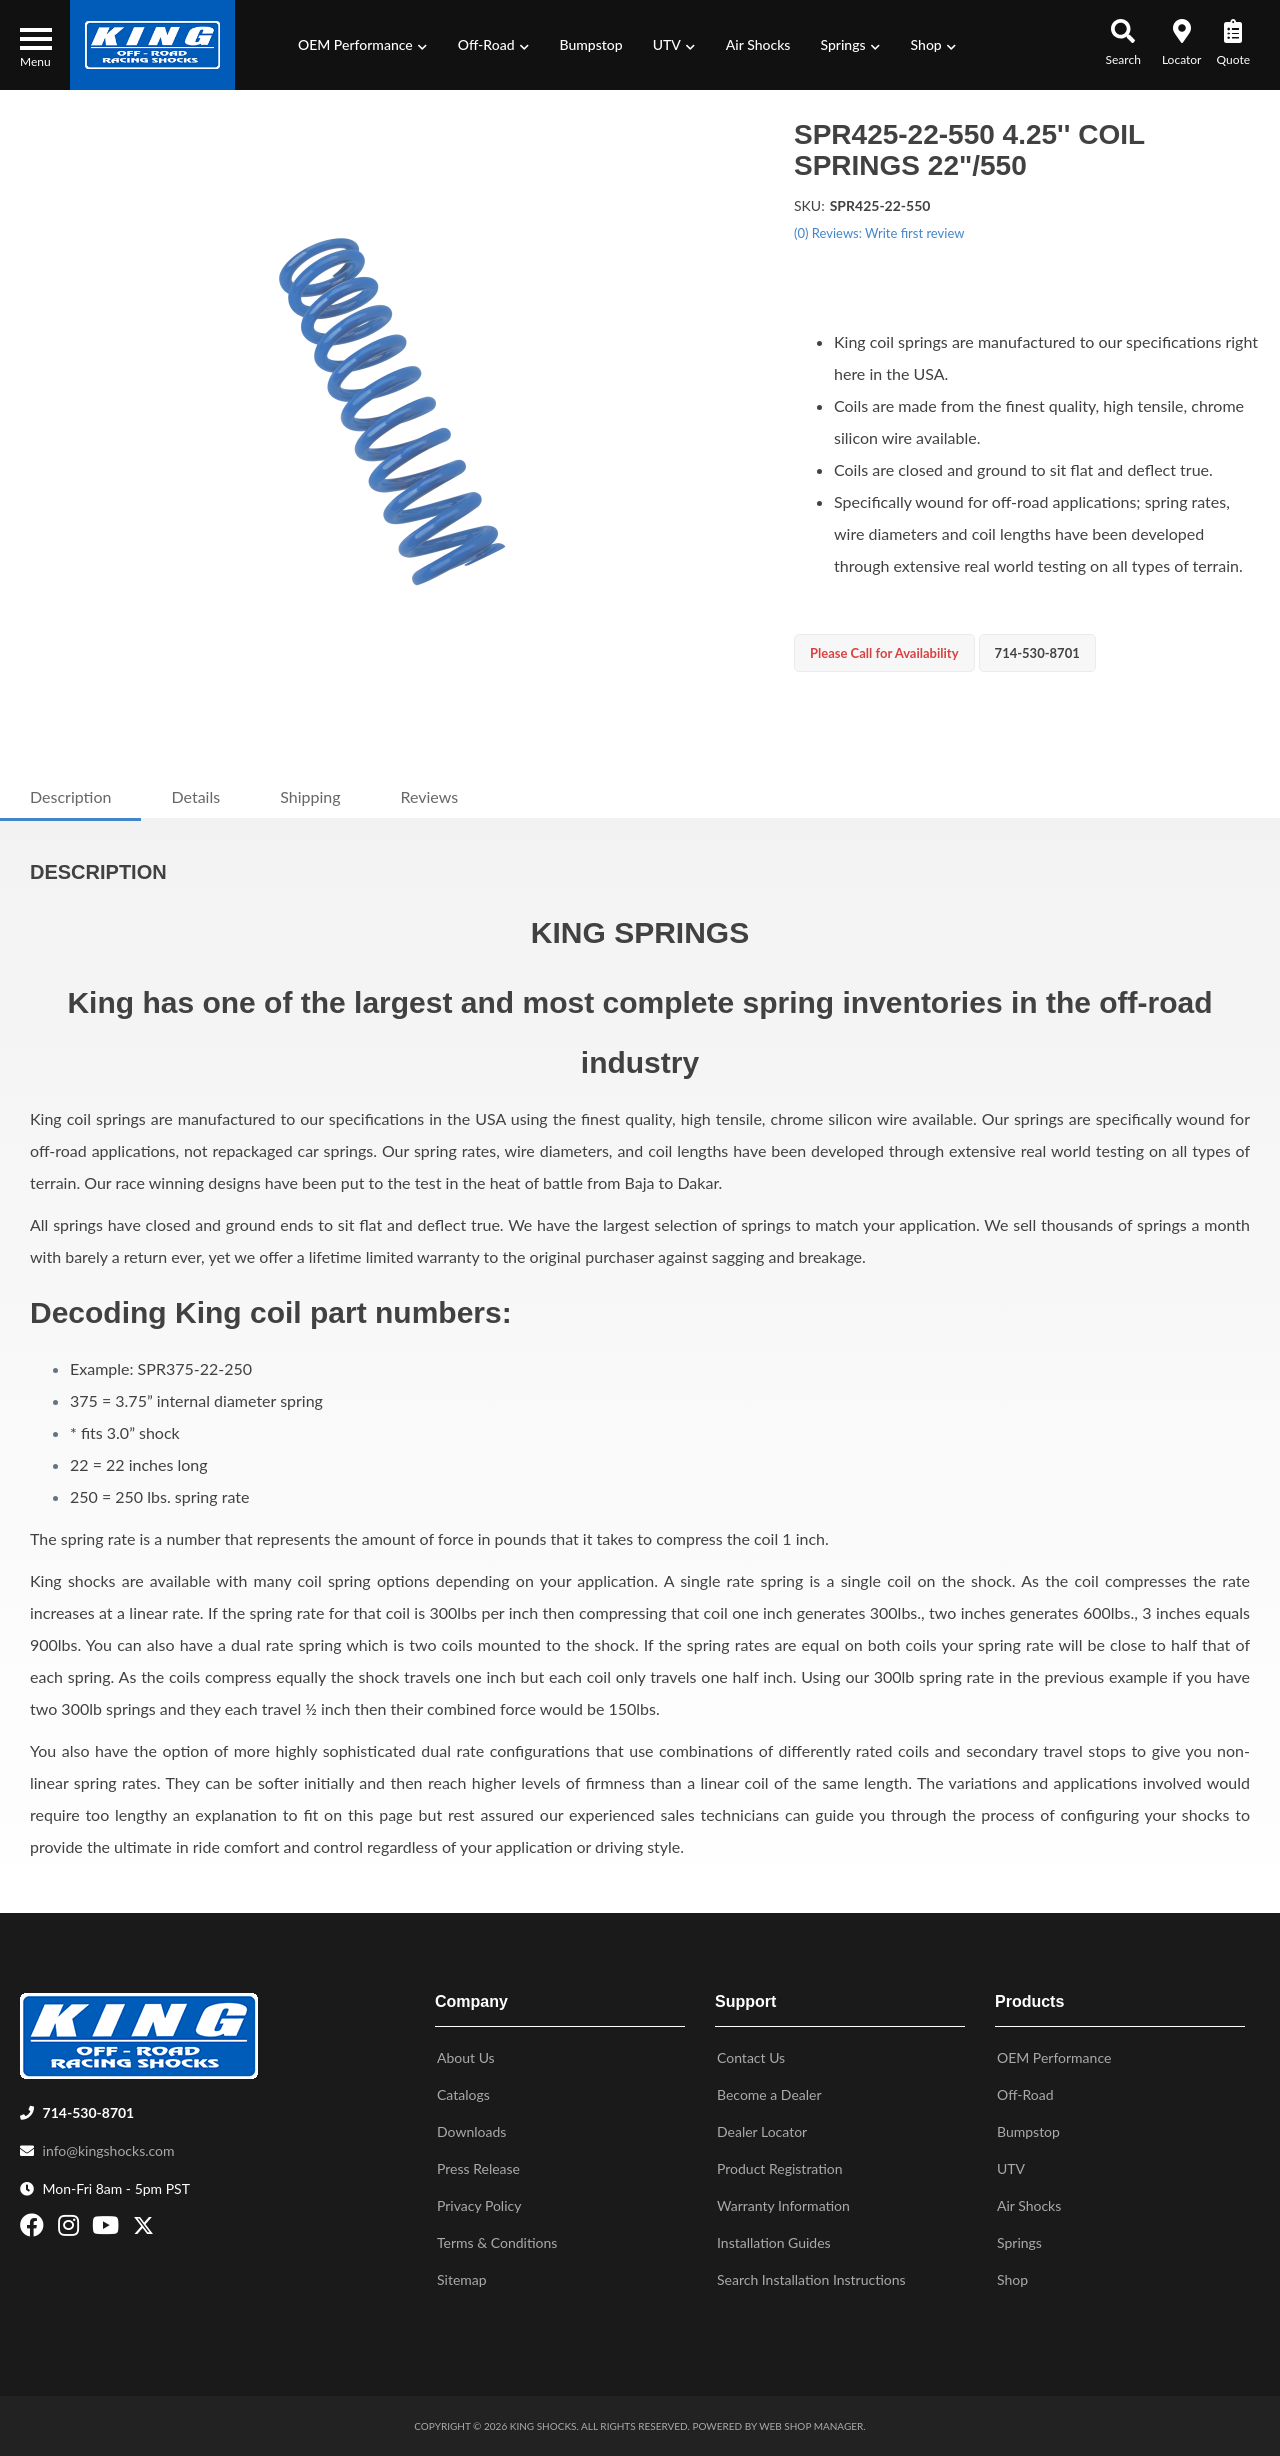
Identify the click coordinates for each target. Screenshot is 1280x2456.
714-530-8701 (89, 2112)
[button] (363, 45)
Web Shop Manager (811, 2426)
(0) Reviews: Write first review (879, 233)
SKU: (809, 205)
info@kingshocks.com (109, 2150)
